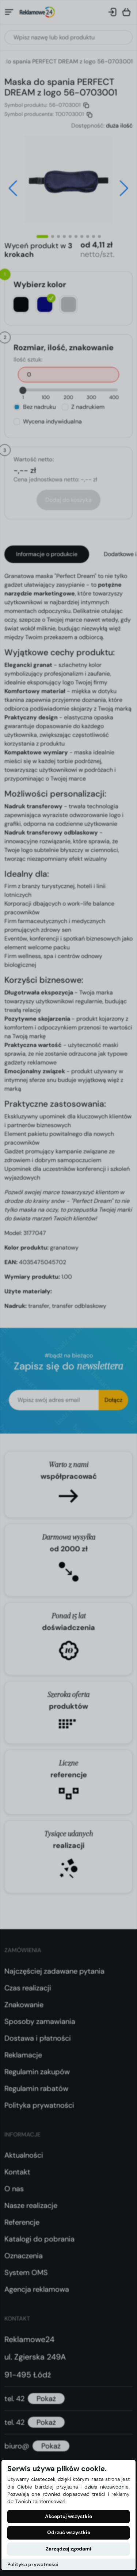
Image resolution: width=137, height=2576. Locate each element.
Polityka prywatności (32, 2564)
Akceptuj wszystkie (68, 2516)
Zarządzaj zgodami (68, 2549)
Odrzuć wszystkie (68, 2532)
